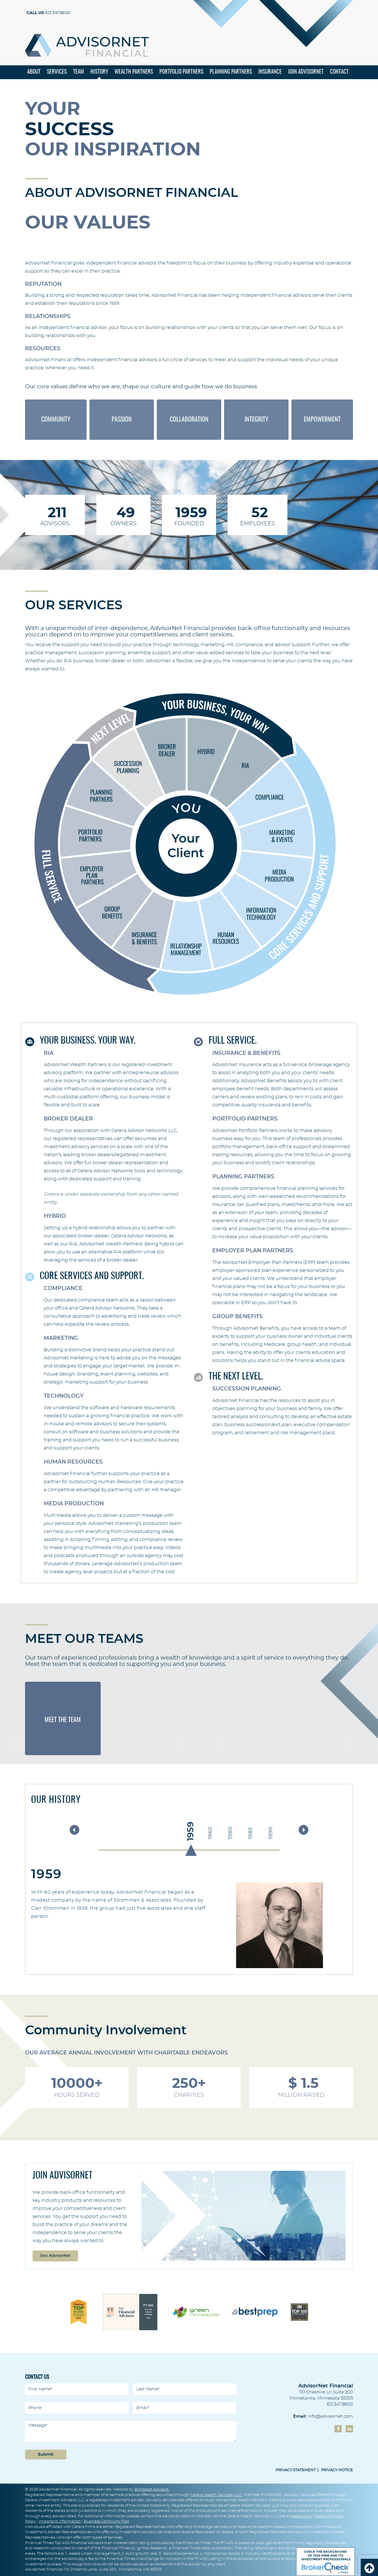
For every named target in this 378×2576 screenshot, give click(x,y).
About (34, 72)
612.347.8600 (48, 13)
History (99, 72)
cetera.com (301, 2516)
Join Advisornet (306, 72)
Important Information (60, 2522)
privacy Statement (296, 2470)
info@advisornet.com (330, 2417)
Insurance (270, 72)
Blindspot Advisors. (152, 2489)
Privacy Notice (337, 2470)
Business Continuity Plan (106, 2522)
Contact (339, 72)
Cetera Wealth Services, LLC (216, 2495)
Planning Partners (231, 72)
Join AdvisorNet (55, 2256)
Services (57, 72)
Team (78, 72)
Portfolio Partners (181, 72)
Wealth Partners (133, 72)
